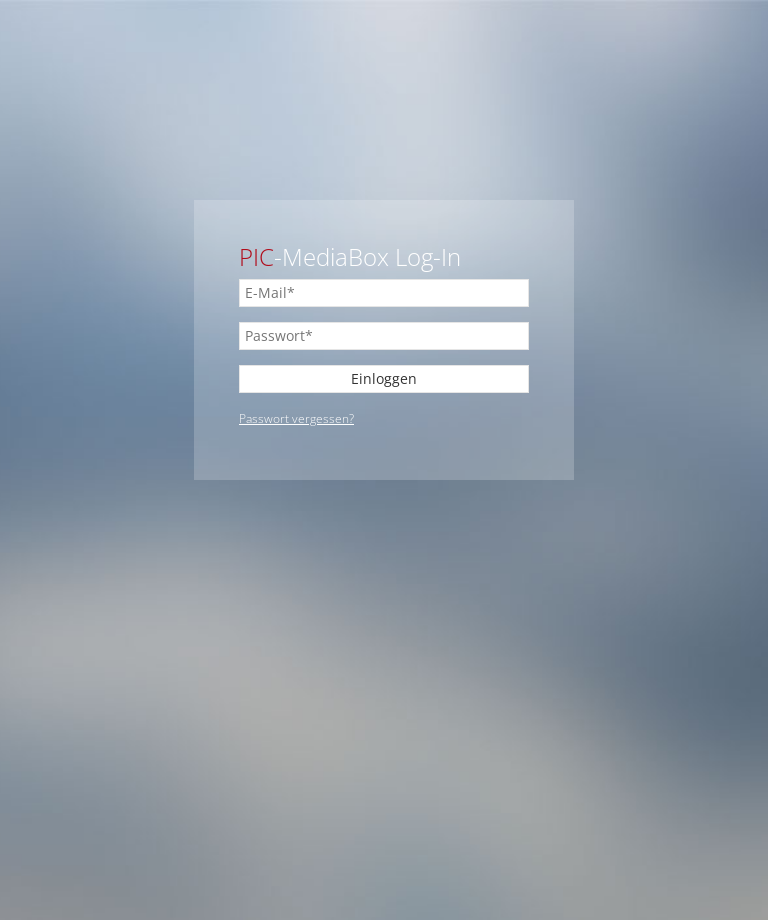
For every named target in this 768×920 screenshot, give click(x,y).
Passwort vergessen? (296, 418)
